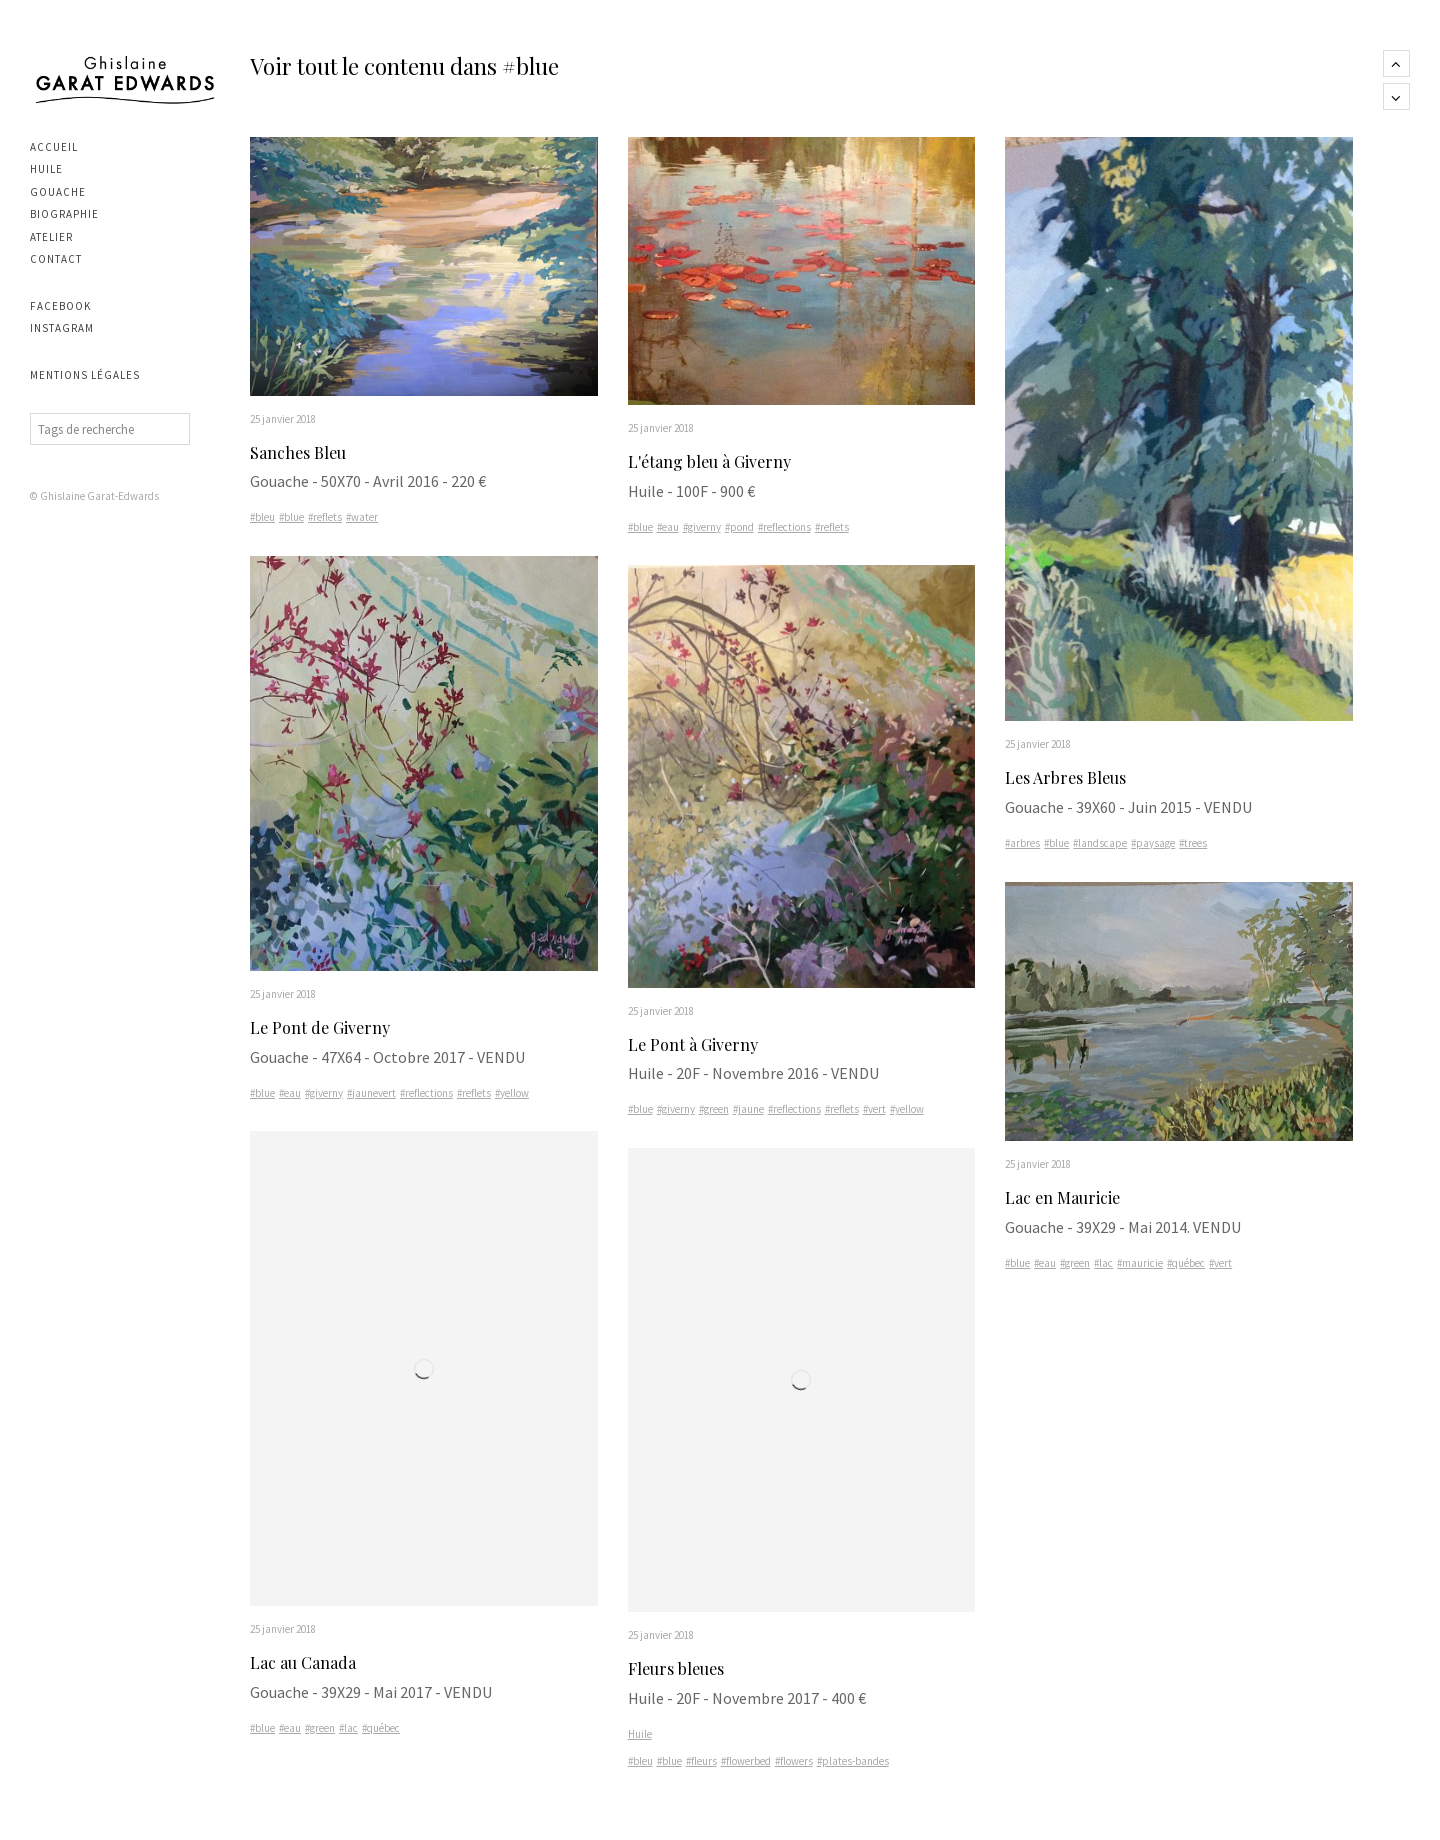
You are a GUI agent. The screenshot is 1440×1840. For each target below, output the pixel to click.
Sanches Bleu (298, 452)
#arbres (1022, 844)
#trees (1193, 844)
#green (320, 1729)
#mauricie (1140, 1264)
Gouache (58, 192)
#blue (291, 518)
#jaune (748, 1110)
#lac (348, 1729)
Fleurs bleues (676, 1669)
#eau (290, 1094)
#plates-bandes (853, 1762)
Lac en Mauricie (1062, 1198)
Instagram (62, 328)
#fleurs (701, 1762)
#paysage (1153, 844)
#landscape (1100, 844)
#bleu (262, 518)
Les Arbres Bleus (1065, 778)
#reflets (325, 518)
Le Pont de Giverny (320, 1028)
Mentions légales (85, 375)
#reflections (426, 1094)
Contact (56, 259)
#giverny (324, 1094)
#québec (381, 1729)
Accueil (54, 147)
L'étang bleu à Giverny (709, 461)
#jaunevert (371, 1094)
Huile (46, 169)
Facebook (60, 306)
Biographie (64, 214)
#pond (739, 527)
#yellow (512, 1094)
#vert (874, 1110)
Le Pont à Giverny (693, 1044)
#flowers (794, 1762)
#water (362, 518)
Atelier (51, 237)
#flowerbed (746, 1762)
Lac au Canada (303, 1664)
